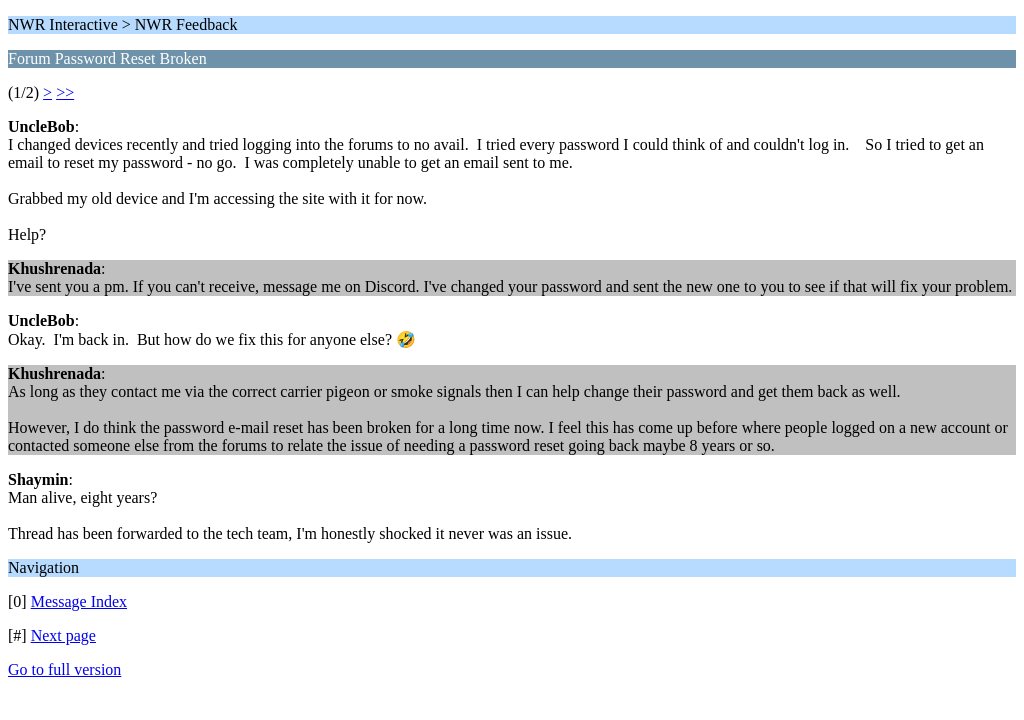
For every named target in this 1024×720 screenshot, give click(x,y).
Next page (63, 635)
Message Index (79, 601)
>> (65, 92)
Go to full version (64, 669)
